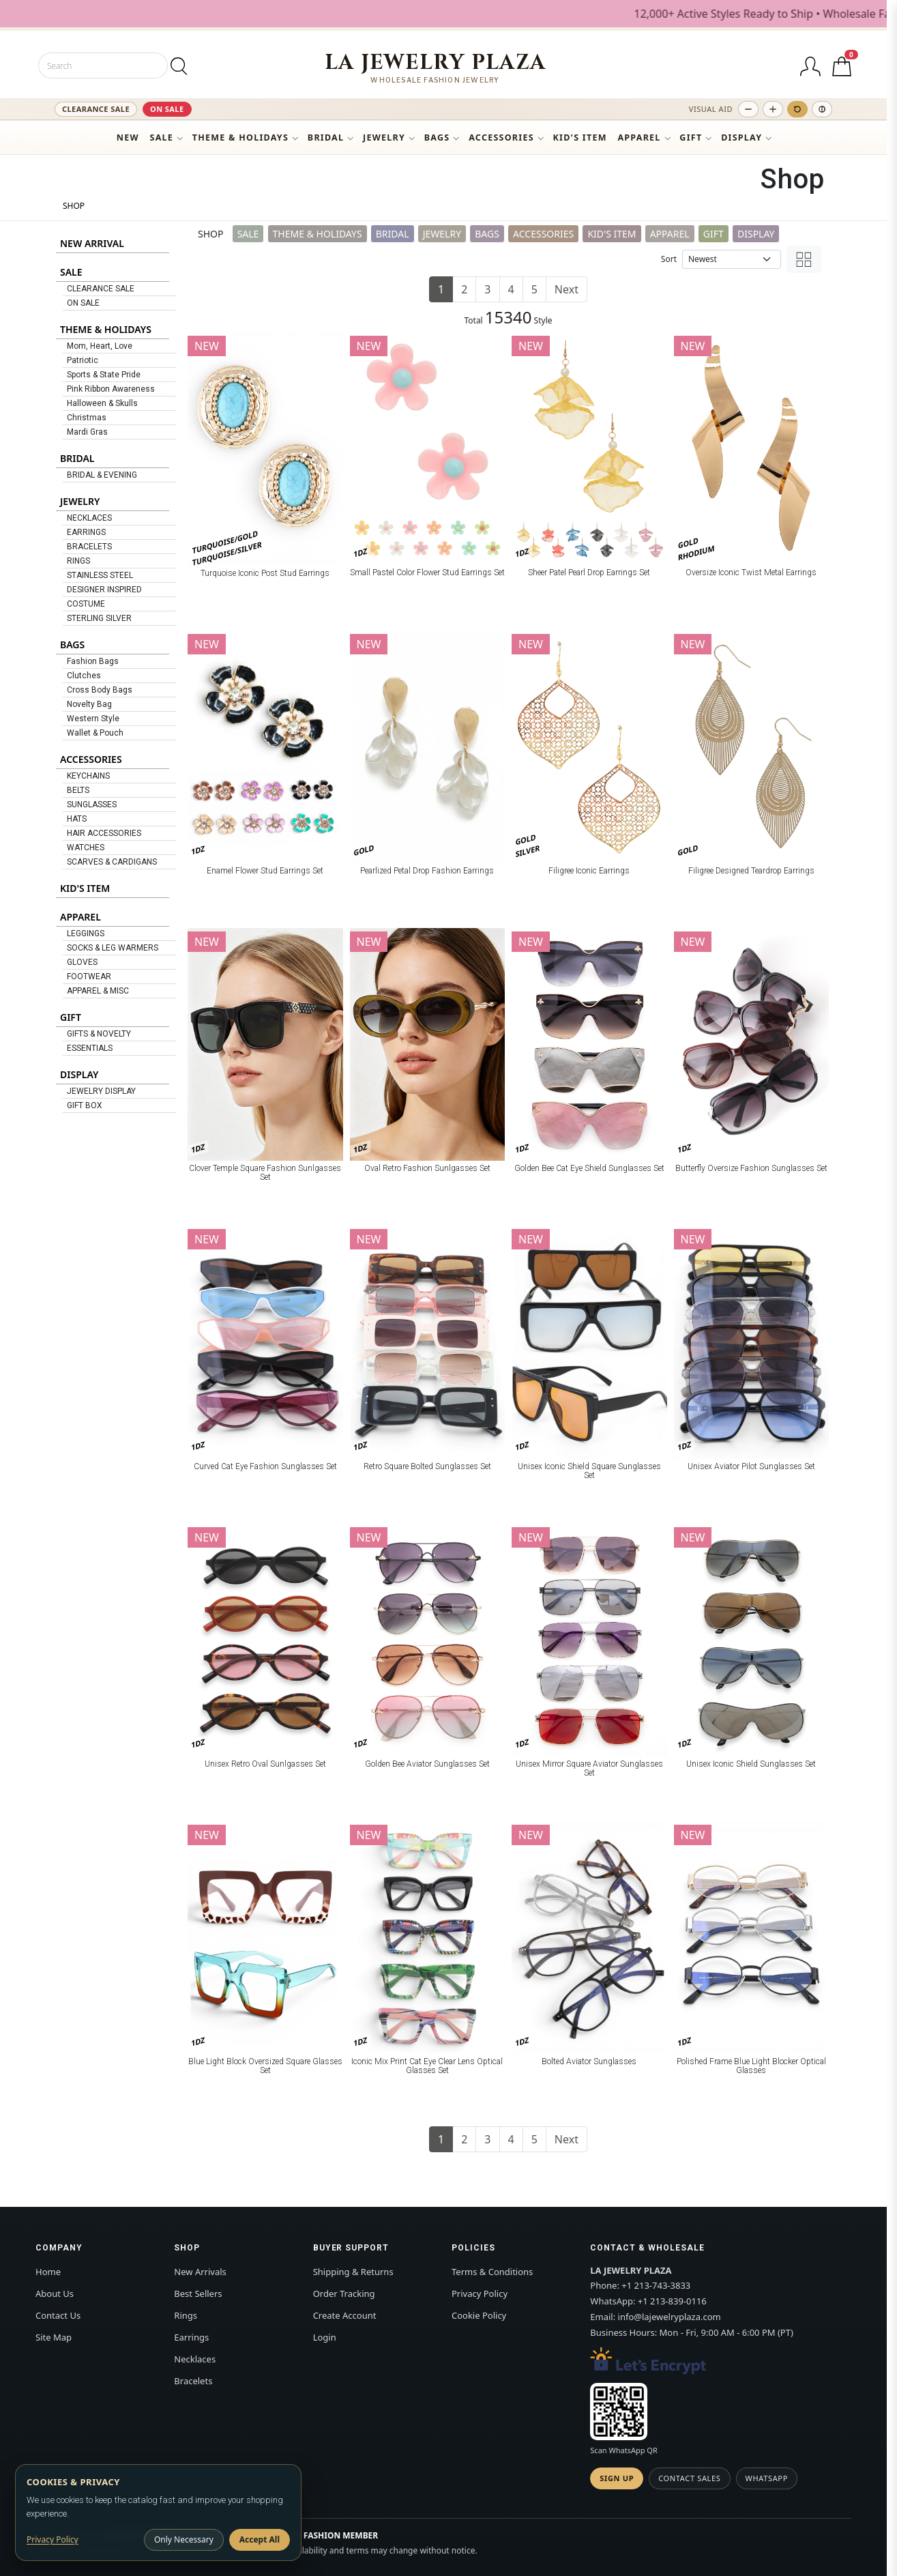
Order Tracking (344, 2293)
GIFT (690, 137)
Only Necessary (184, 2539)
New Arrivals (200, 2272)
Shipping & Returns (353, 2272)
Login (324, 2337)
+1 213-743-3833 (655, 2285)
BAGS (437, 137)
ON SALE (167, 109)
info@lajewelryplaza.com (669, 2317)
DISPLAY (741, 137)
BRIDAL (326, 137)
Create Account (345, 2315)
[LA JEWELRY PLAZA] (435, 67)
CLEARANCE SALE (96, 109)
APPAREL (638, 137)
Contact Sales (689, 2478)
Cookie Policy (479, 2315)
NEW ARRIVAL (92, 243)
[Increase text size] (773, 109)
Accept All (259, 2539)
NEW (128, 137)
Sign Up (617, 2478)
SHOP (74, 206)
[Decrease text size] (748, 109)
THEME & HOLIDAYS (240, 137)
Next (566, 289)
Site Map (53, 2337)
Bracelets (193, 2381)
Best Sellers (198, 2293)
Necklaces (195, 2359)
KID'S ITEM (580, 137)
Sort (669, 259)
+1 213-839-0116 (672, 2301)
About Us (54, 2293)
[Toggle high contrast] (822, 109)
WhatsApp (767, 2478)
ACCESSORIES (501, 137)
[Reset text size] (797, 109)
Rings (185, 2315)
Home (48, 2272)
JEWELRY (384, 137)
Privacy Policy (480, 2293)
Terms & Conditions (492, 2272)
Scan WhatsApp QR (623, 2450)
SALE (162, 137)
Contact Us (57, 2315)
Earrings (191, 2337)
